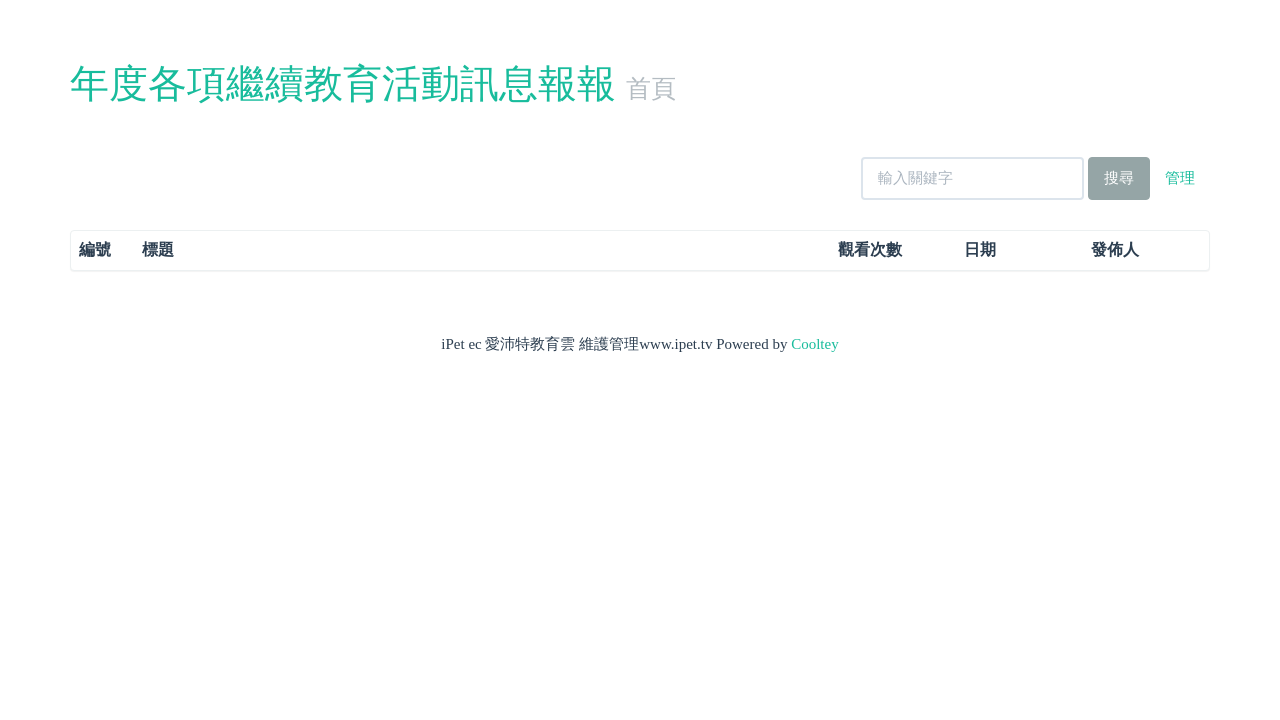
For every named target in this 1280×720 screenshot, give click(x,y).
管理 (1180, 178)
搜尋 (1119, 178)
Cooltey (815, 344)
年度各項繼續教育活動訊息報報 (343, 83)
